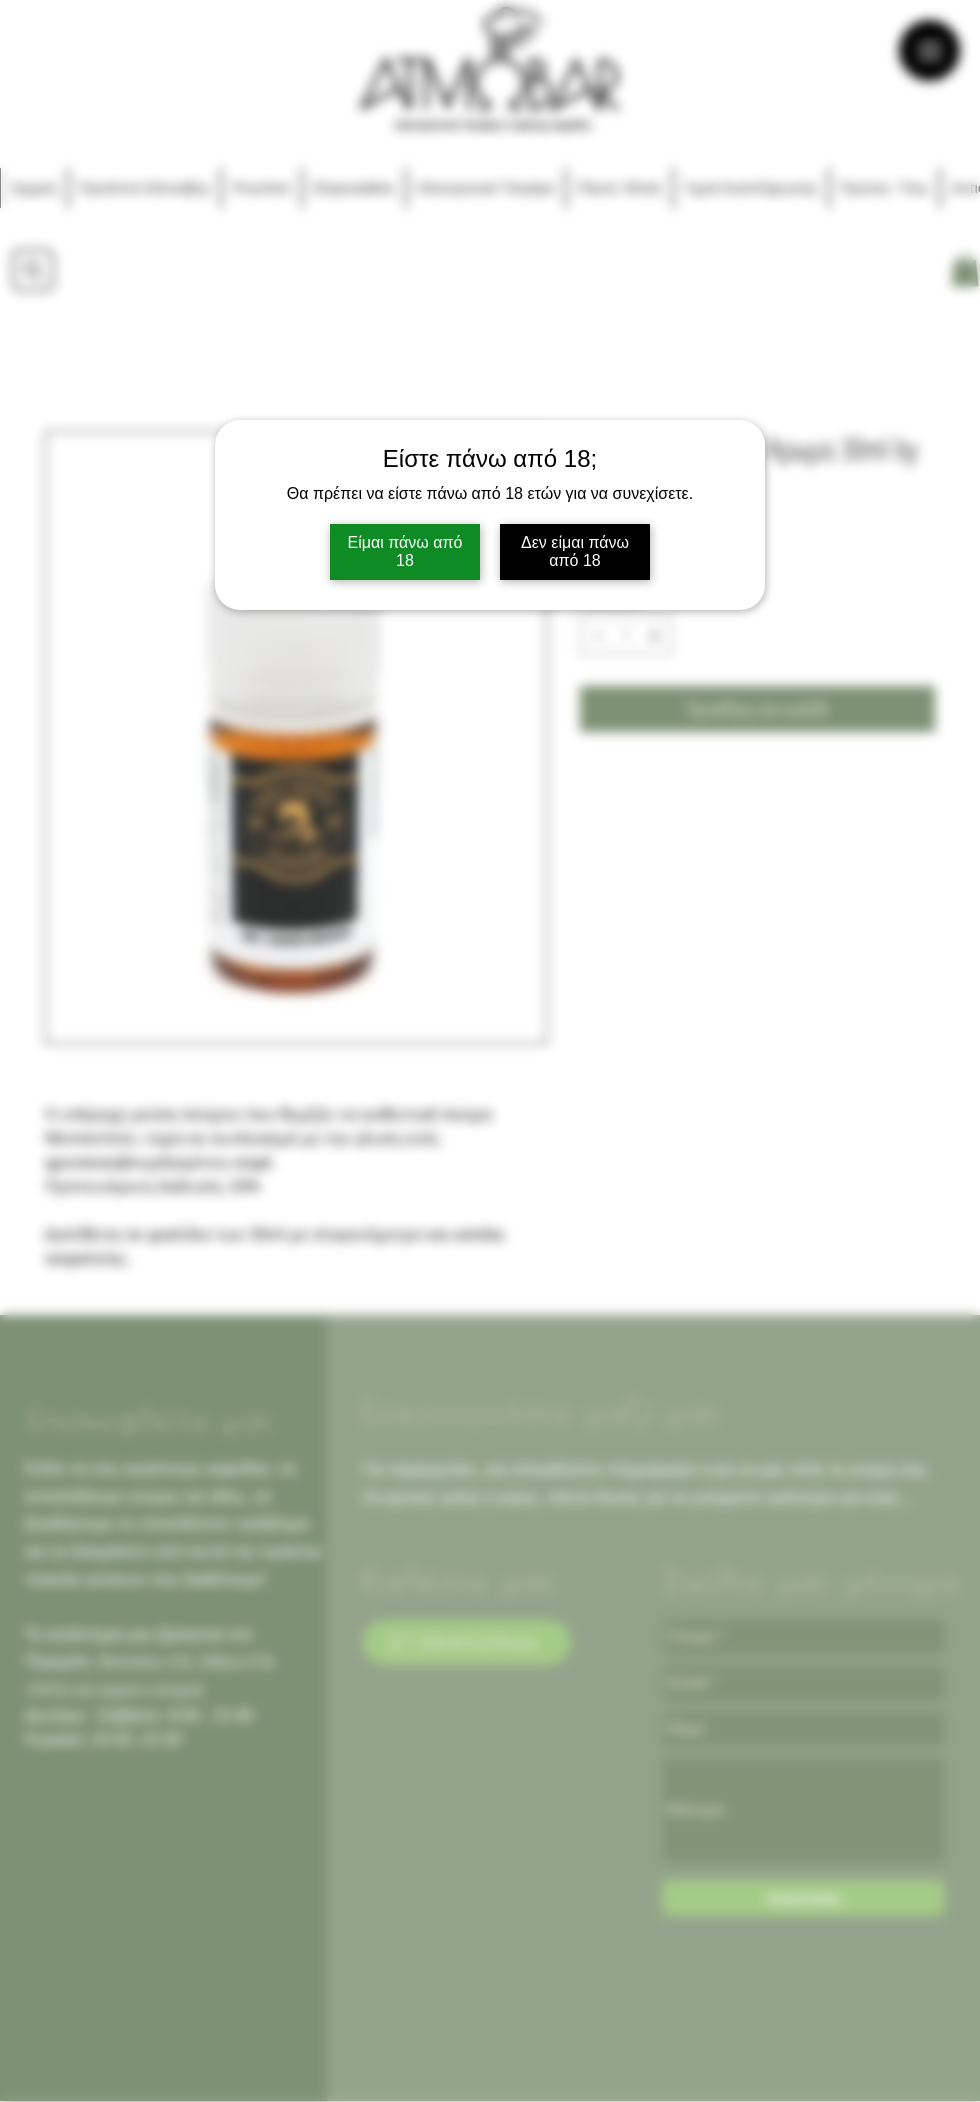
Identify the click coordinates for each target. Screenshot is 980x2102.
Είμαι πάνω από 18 (405, 551)
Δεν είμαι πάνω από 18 (575, 551)
